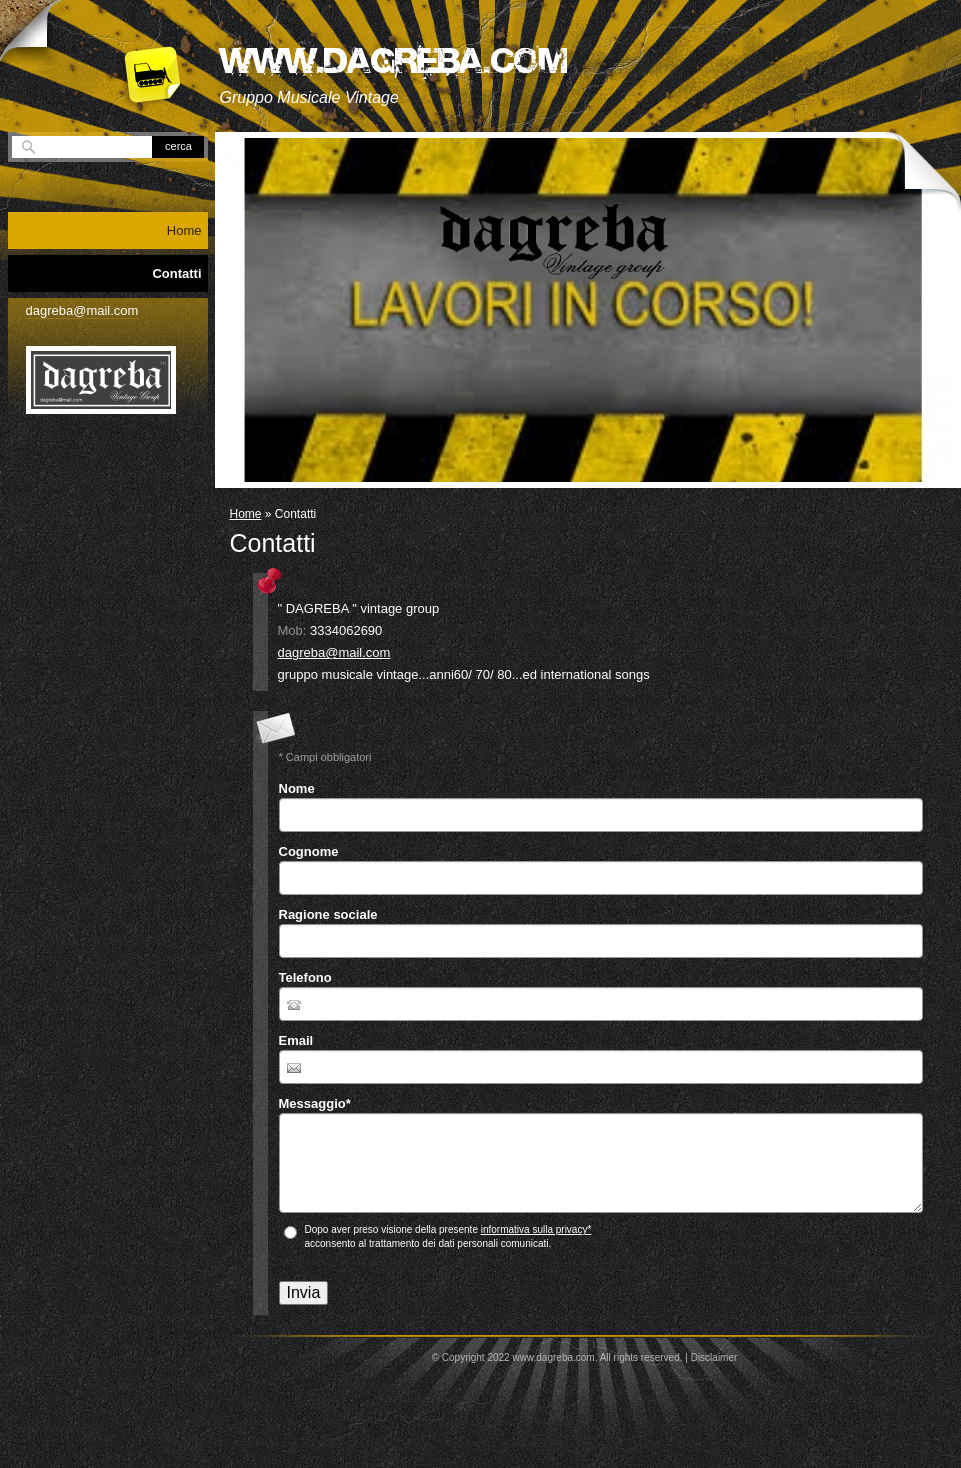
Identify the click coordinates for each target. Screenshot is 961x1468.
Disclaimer (714, 1357)
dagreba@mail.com (334, 652)
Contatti (176, 273)
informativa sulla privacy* (536, 1229)
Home (246, 514)
